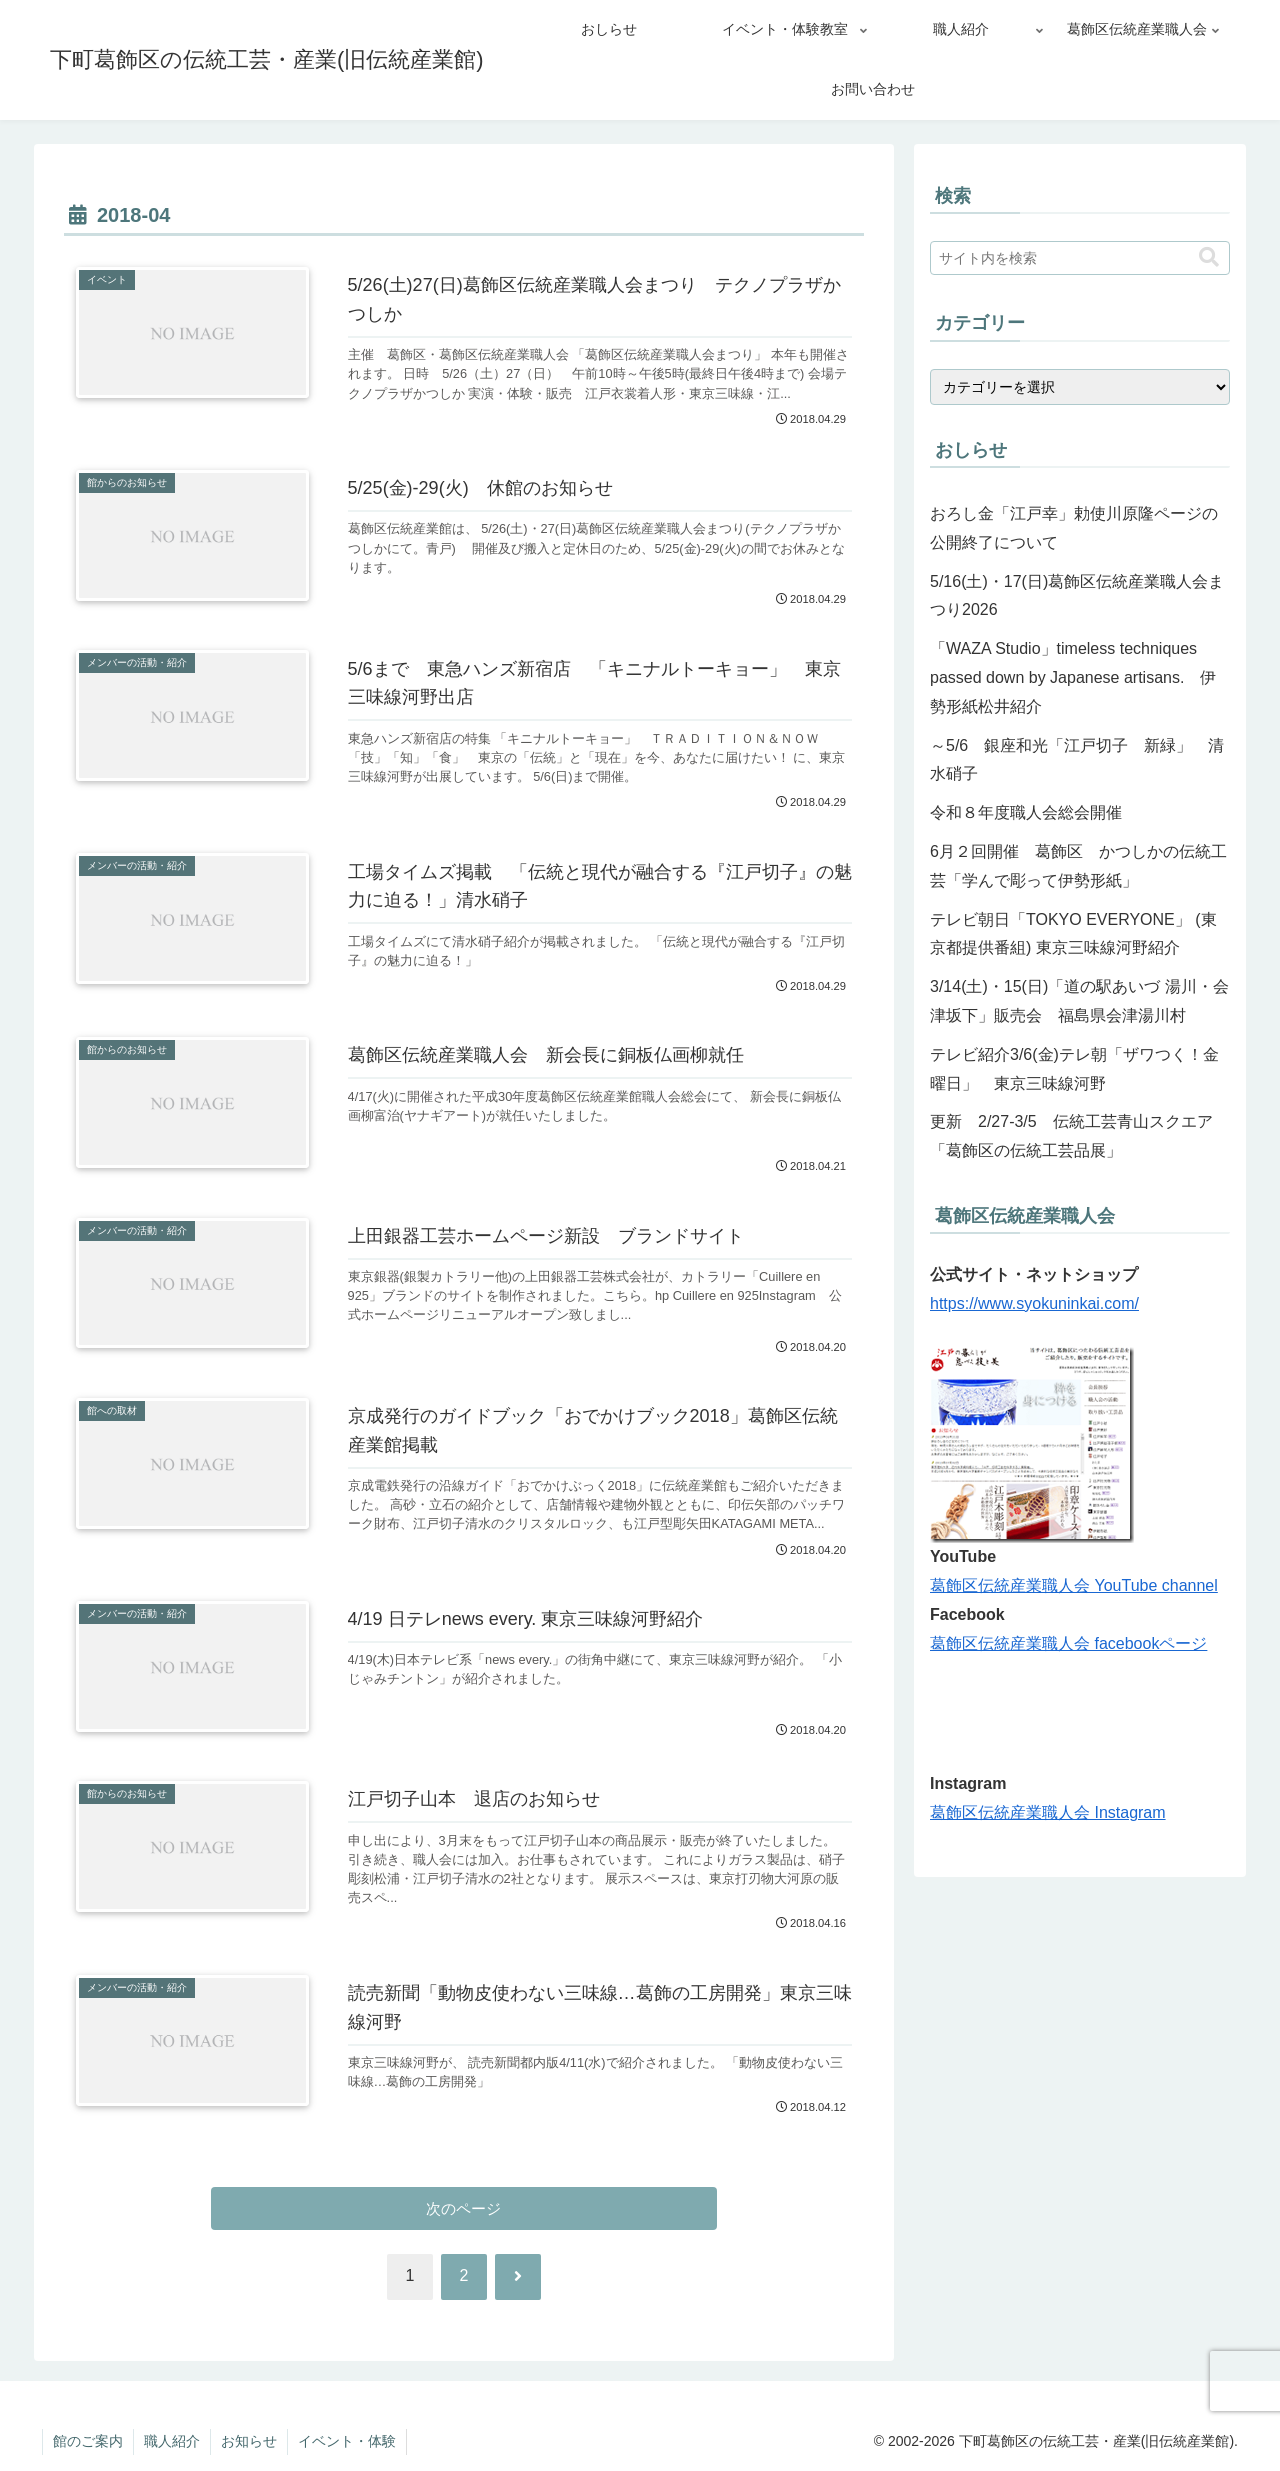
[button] (1209, 257)
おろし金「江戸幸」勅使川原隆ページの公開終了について (1074, 528)
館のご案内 (88, 2441)
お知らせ (249, 2441)
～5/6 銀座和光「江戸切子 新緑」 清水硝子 (1077, 760)
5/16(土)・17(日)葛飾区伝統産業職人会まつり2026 (1077, 596)
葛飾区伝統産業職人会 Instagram (1048, 1812)
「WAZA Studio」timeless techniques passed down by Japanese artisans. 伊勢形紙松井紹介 (1073, 677)
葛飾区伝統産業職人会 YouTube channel (1074, 1585)
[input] (1080, 258)
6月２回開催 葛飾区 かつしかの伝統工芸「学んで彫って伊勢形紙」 (1078, 866)
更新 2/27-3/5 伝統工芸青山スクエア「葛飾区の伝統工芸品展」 (1071, 1136)
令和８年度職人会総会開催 (1026, 812)
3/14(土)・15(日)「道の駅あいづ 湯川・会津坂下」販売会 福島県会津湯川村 (1079, 1001)
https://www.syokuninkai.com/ (1034, 1303)
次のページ (464, 2208)
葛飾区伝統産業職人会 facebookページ (1068, 1643)
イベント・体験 (347, 2441)
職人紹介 (172, 2441)
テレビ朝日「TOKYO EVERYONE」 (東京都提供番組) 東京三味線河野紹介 (1073, 934)
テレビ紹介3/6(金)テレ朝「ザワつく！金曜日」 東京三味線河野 (1074, 1069)
